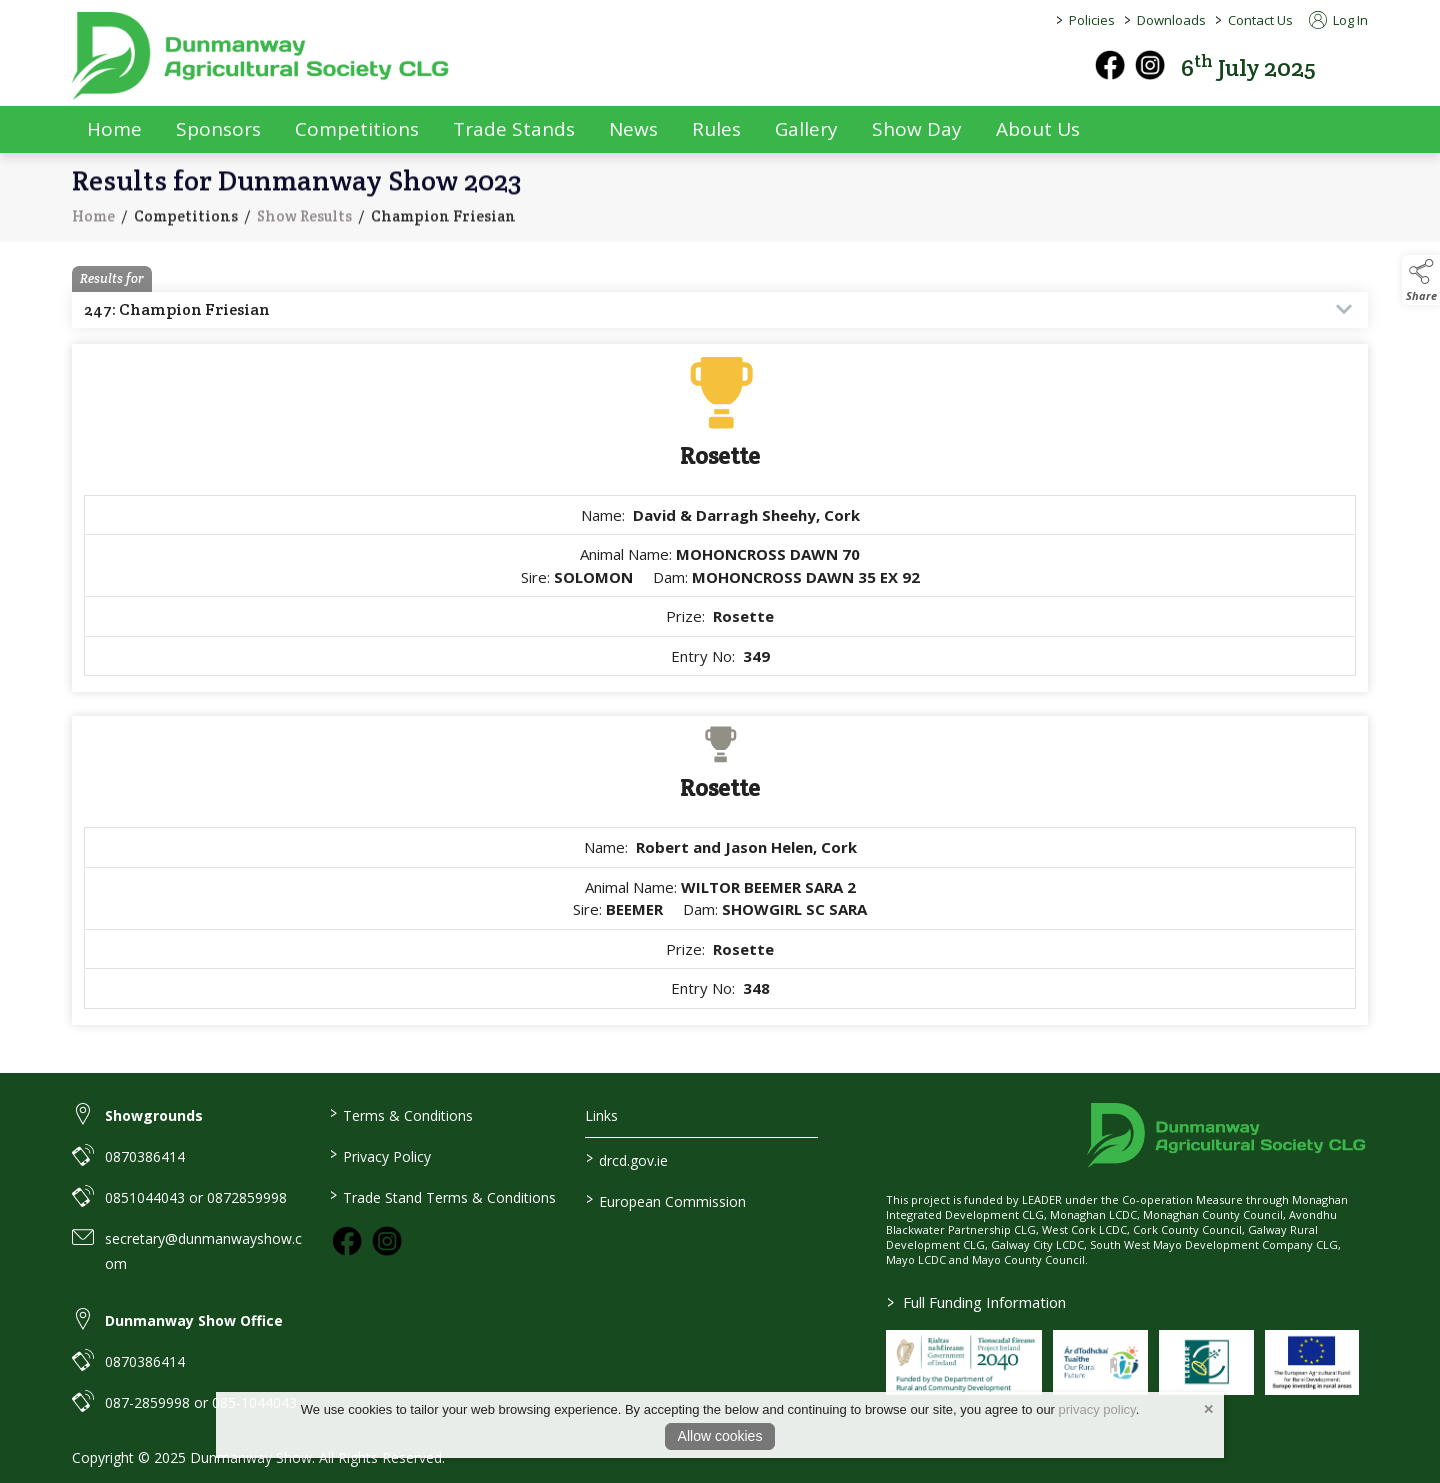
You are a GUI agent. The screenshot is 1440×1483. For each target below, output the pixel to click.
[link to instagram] (387, 1241)
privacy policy (1097, 1409)
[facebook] (1110, 65)
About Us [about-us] (1038, 129)
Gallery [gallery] (806, 129)
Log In (1338, 20)
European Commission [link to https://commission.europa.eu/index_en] (666, 1200)
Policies (1092, 20)
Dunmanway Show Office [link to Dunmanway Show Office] (194, 1320)
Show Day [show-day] (917, 129)
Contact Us (1260, 20)
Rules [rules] (716, 129)
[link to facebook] (347, 1241)
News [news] (633, 129)
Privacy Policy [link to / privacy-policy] (379, 1155)
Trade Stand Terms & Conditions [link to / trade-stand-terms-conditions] (442, 1196)
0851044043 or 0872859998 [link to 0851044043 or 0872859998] (196, 1197)
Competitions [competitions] (357, 129)
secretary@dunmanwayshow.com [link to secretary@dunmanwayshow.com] (203, 1251)
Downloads (1171, 20)
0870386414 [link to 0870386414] (145, 1156)
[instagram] (1150, 65)
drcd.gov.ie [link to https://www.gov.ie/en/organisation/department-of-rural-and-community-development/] (627, 1159)
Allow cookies (720, 1436)
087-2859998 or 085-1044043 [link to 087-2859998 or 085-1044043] (201, 1402)
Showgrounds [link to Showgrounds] (154, 1115)
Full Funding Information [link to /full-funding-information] (976, 1302)
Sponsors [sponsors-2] (218, 129)
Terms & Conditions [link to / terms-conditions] (400, 1114)
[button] (1354, 65)
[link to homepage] (262, 56)
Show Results (304, 229)
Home (114, 129)
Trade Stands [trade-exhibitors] (514, 129)
